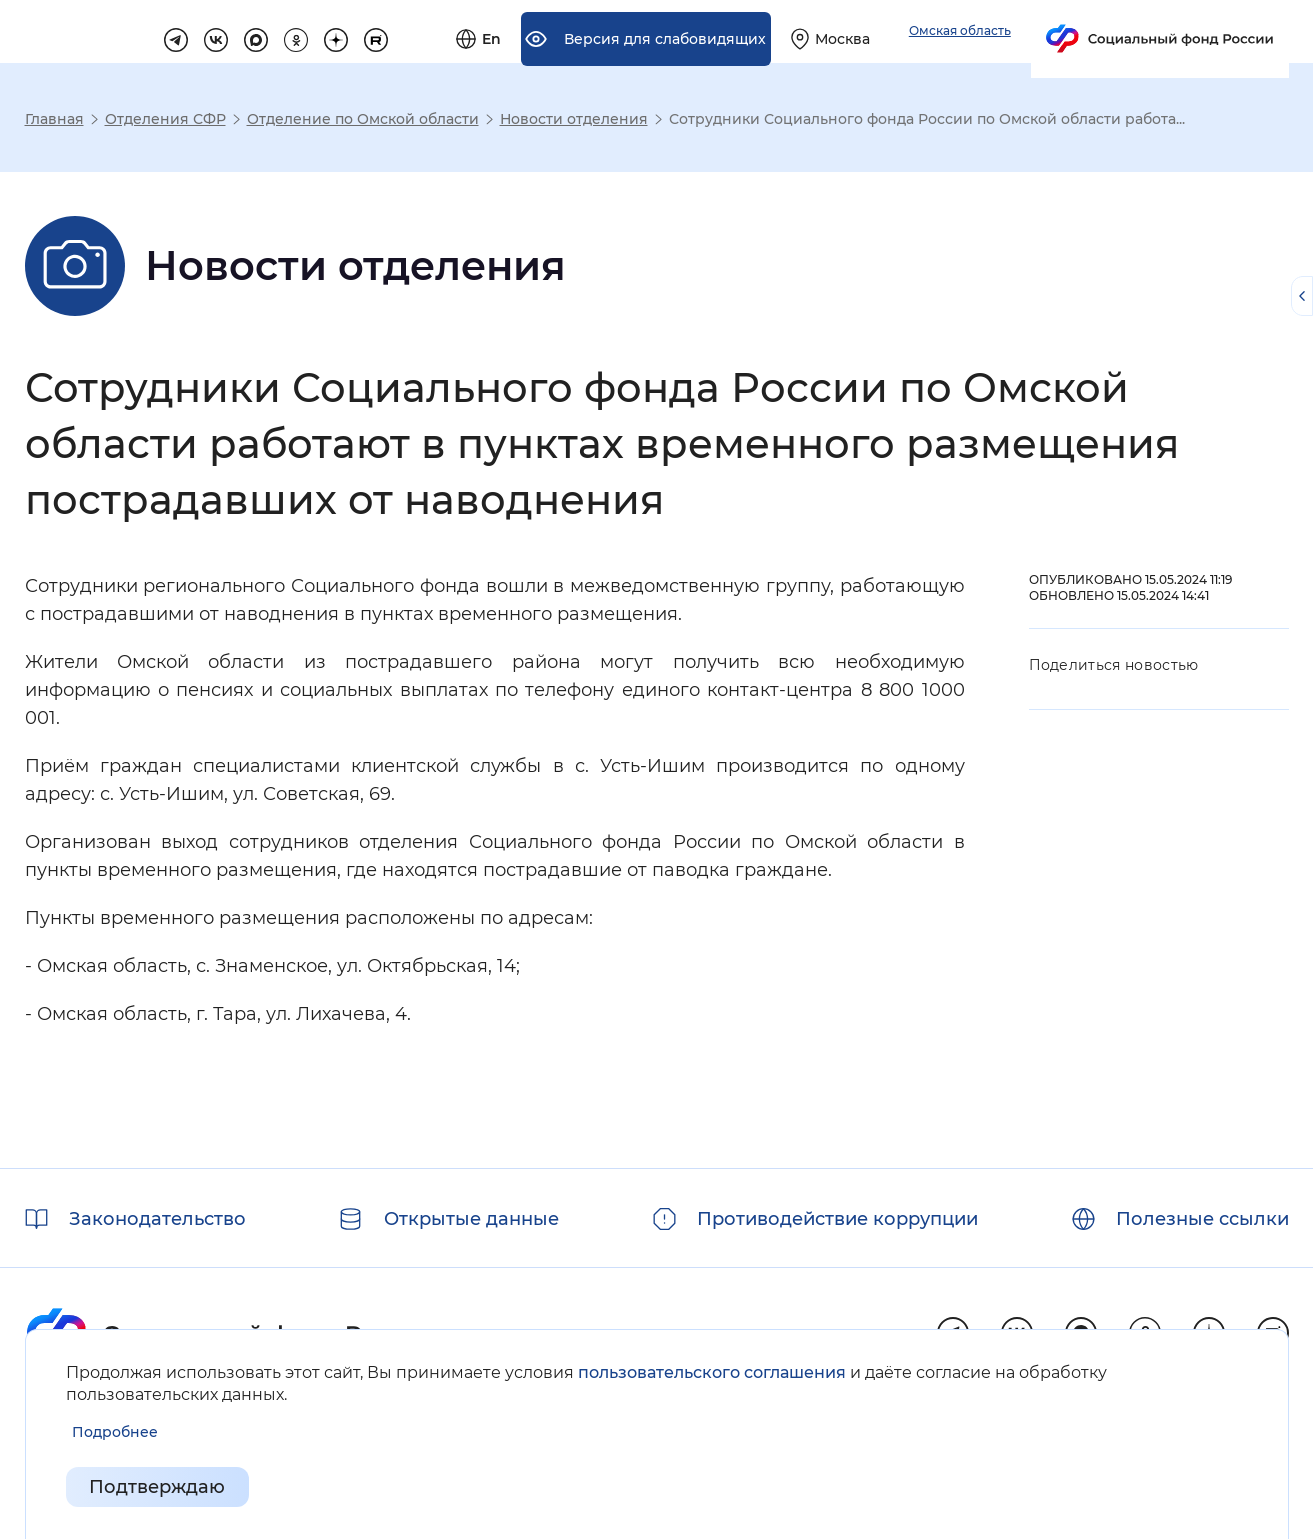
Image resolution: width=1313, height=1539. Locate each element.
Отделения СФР (165, 119)
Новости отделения (574, 119)
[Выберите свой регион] (1058, 32)
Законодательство (157, 1219)
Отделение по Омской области (363, 119)
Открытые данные (471, 1219)
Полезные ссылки (1202, 1219)
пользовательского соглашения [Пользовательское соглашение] (712, 1372)
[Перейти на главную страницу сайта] (146, 31)
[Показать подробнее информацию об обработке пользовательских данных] (115, 1432)
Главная (54, 119)
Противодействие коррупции (837, 1219)
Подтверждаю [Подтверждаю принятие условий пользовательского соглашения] (158, 1487)
